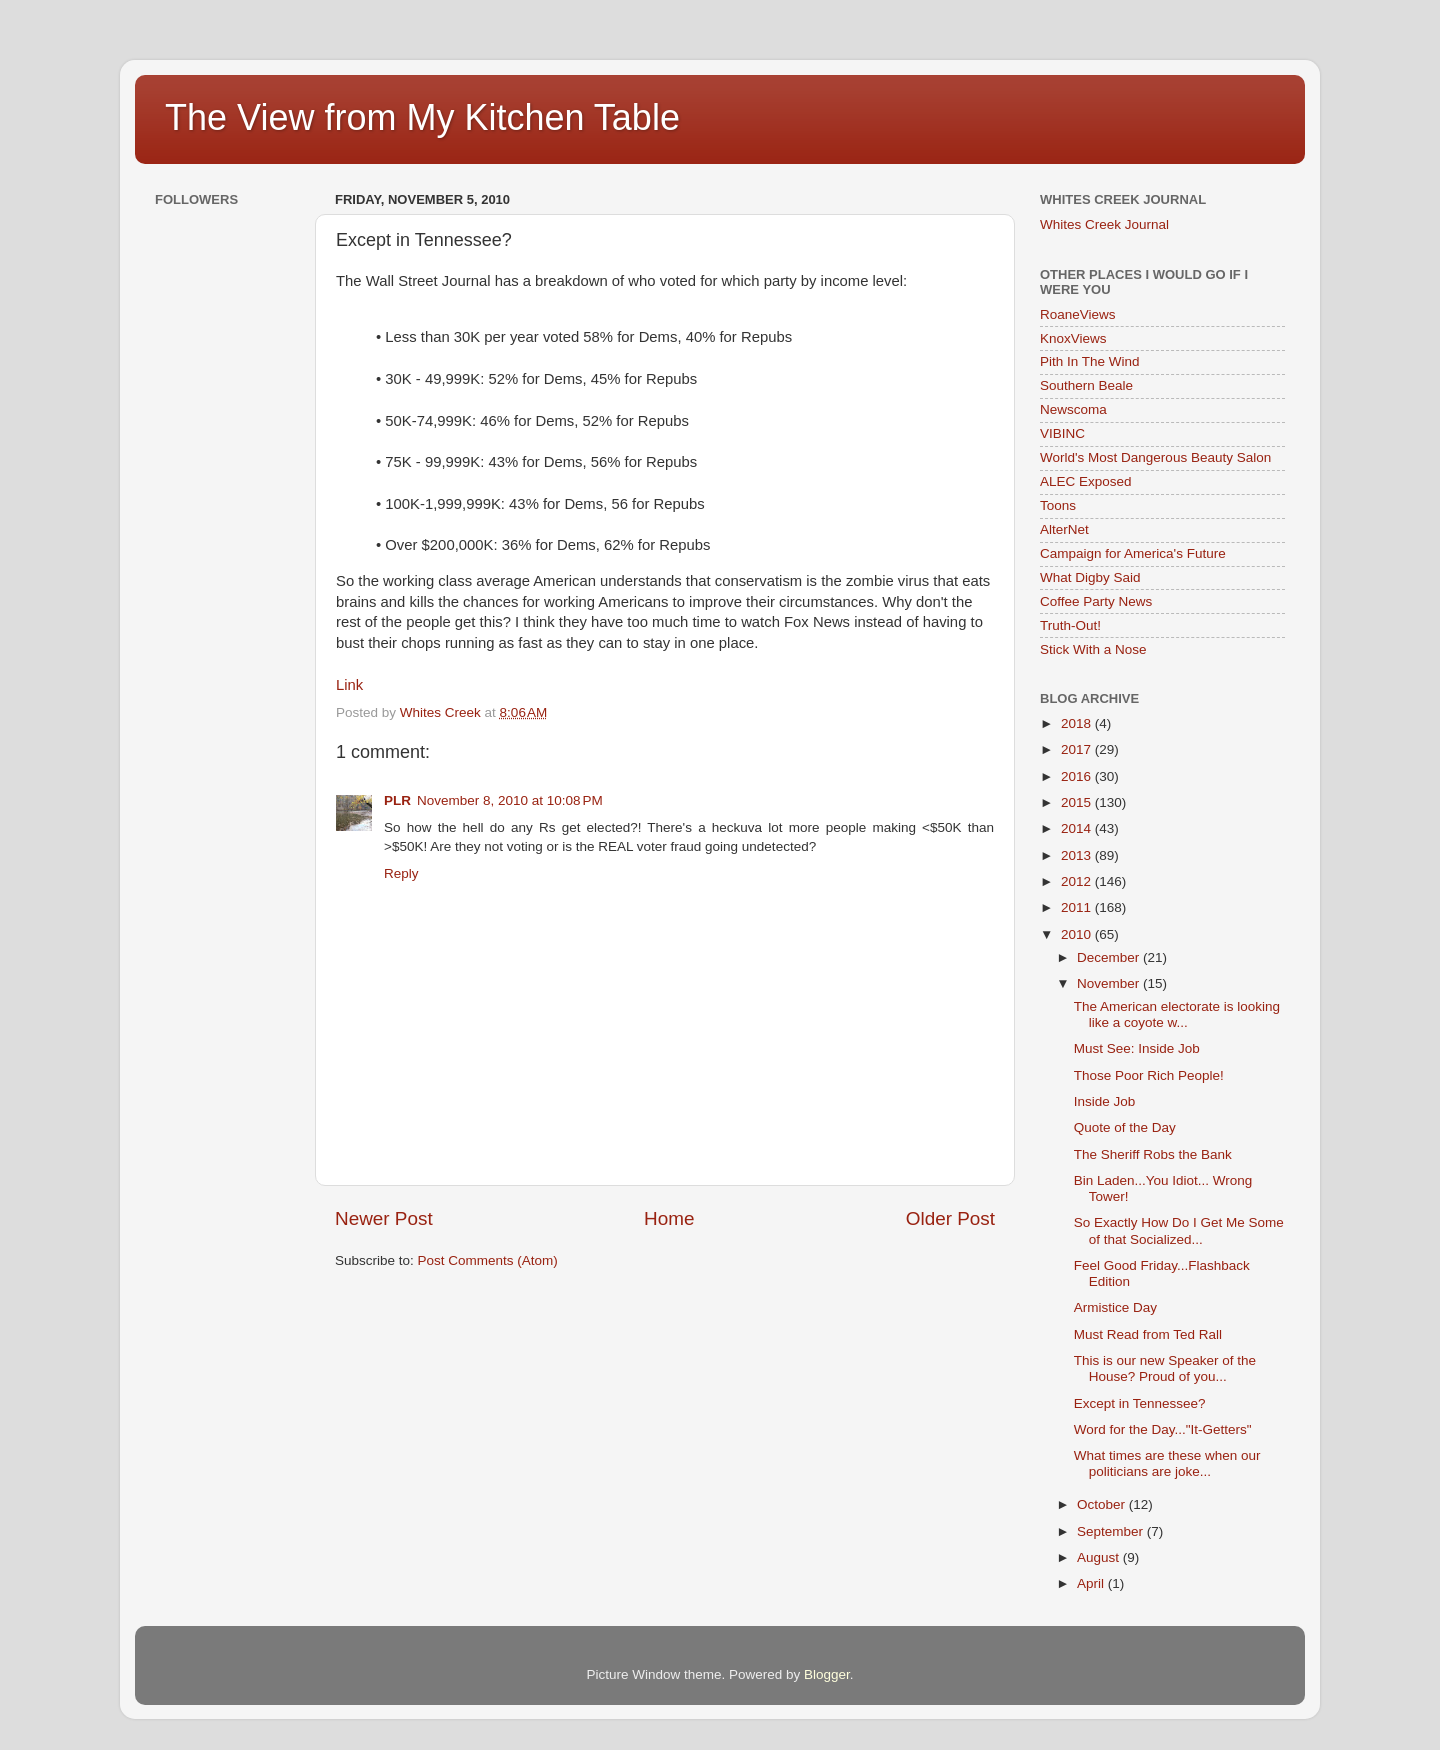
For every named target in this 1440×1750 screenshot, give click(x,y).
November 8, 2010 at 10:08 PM (510, 800)
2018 (1078, 723)
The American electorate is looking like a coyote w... (1177, 1014)
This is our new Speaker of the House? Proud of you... (1165, 1368)
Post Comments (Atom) (488, 1260)
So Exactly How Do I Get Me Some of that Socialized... (1179, 1230)
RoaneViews (1078, 314)
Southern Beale (1086, 385)
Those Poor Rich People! (1149, 1075)
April (1092, 1583)
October (1103, 1504)
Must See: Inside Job (1137, 1048)
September (1112, 1531)
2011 (1078, 907)
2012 (1078, 881)
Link (349, 685)
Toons (1058, 505)
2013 (1078, 855)
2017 (1078, 749)
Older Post (950, 1218)
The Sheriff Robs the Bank (1153, 1154)
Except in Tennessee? (1140, 1403)
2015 (1078, 802)
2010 (1078, 934)
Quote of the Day (1125, 1127)
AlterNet (1064, 529)
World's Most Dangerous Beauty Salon (1155, 457)
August (1100, 1557)
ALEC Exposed (1086, 481)
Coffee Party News (1096, 601)
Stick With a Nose (1093, 649)
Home (669, 1218)
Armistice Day (1115, 1307)
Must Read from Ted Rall (1148, 1334)
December (1110, 957)
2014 (1078, 828)
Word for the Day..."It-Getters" (1163, 1429)
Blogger (827, 1674)
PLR (397, 800)
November (1110, 983)
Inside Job (1105, 1101)
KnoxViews (1073, 338)
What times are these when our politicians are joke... (1167, 1463)
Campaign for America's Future (1133, 553)
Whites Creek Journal (1104, 224)
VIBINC (1062, 433)
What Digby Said (1090, 577)
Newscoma (1073, 409)
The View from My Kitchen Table (422, 117)
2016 (1078, 776)
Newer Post (384, 1218)
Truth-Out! (1070, 625)
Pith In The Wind (1090, 361)
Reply (401, 873)
